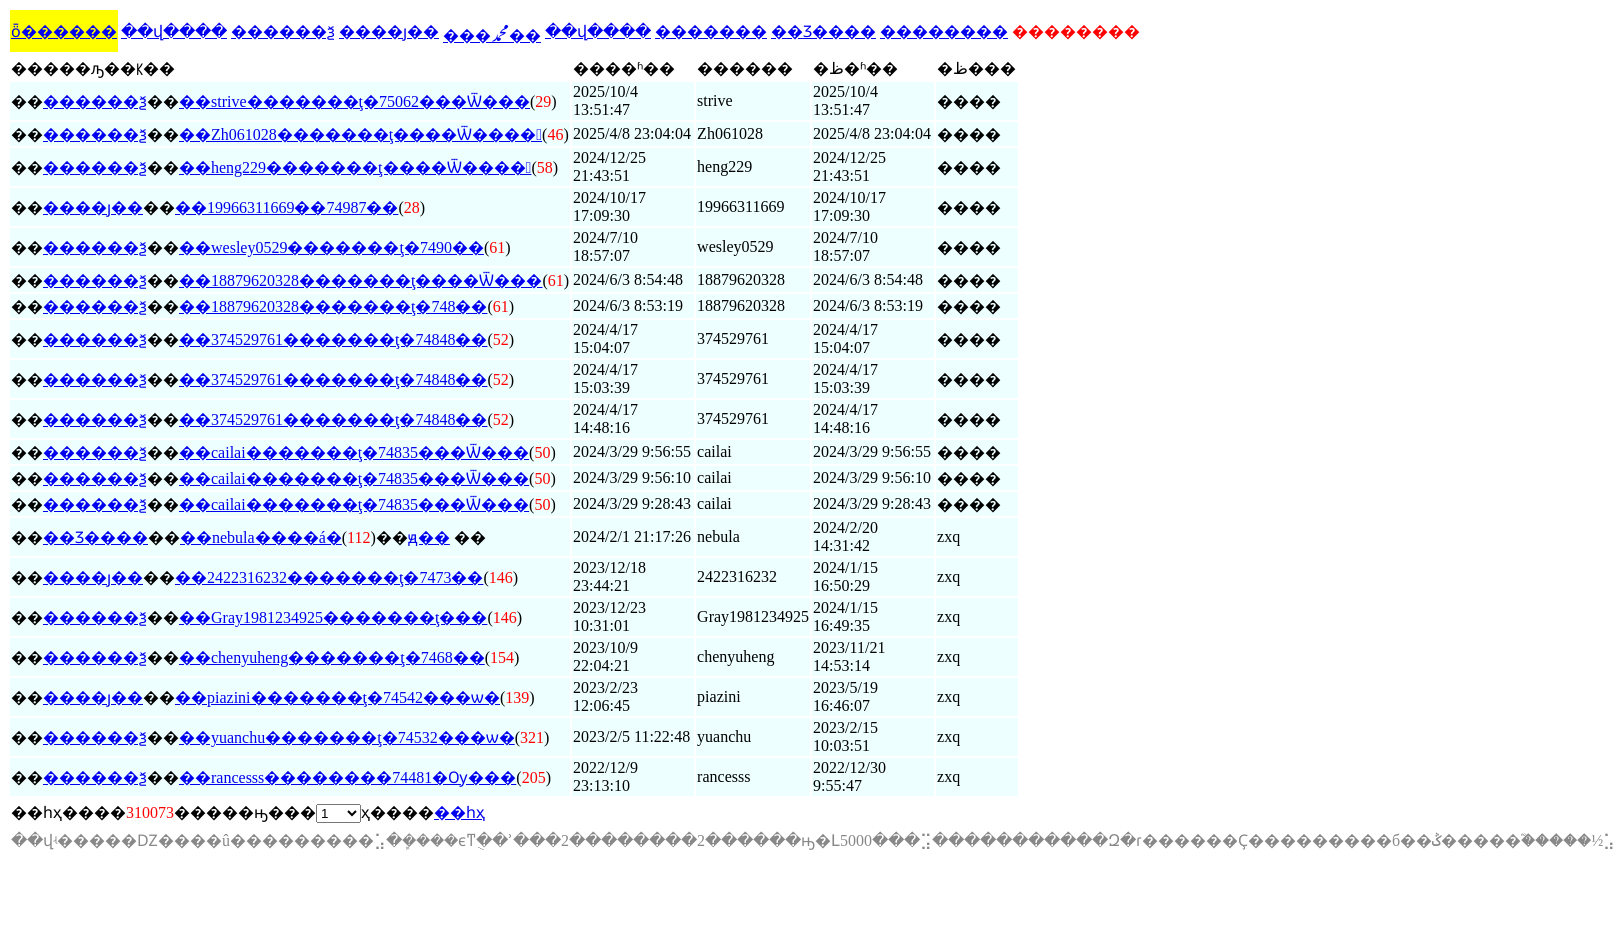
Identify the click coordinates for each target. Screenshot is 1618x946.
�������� (944, 31)
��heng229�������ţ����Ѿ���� (355, 167)
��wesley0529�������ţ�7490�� (331, 247)
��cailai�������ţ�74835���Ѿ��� (354, 452)
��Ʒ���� (823, 31)
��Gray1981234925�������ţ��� (333, 617)
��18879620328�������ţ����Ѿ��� (360, 280)
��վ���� (174, 31)
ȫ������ (64, 31)
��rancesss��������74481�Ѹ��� (347, 777)
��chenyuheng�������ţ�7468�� (332, 657)
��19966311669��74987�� (286, 207)
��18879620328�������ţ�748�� (333, 306)
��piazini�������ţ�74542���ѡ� (337, 697)
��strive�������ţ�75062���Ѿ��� (354, 101)
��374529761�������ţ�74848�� (333, 339)
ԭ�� (429, 537)
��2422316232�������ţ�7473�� (329, 577)
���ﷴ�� (492, 35)
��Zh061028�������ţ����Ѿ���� (360, 134)
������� (711, 31)
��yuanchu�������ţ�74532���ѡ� (347, 737)
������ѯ (283, 31)
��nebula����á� (261, 537)
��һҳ (459, 812)
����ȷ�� (389, 31)
